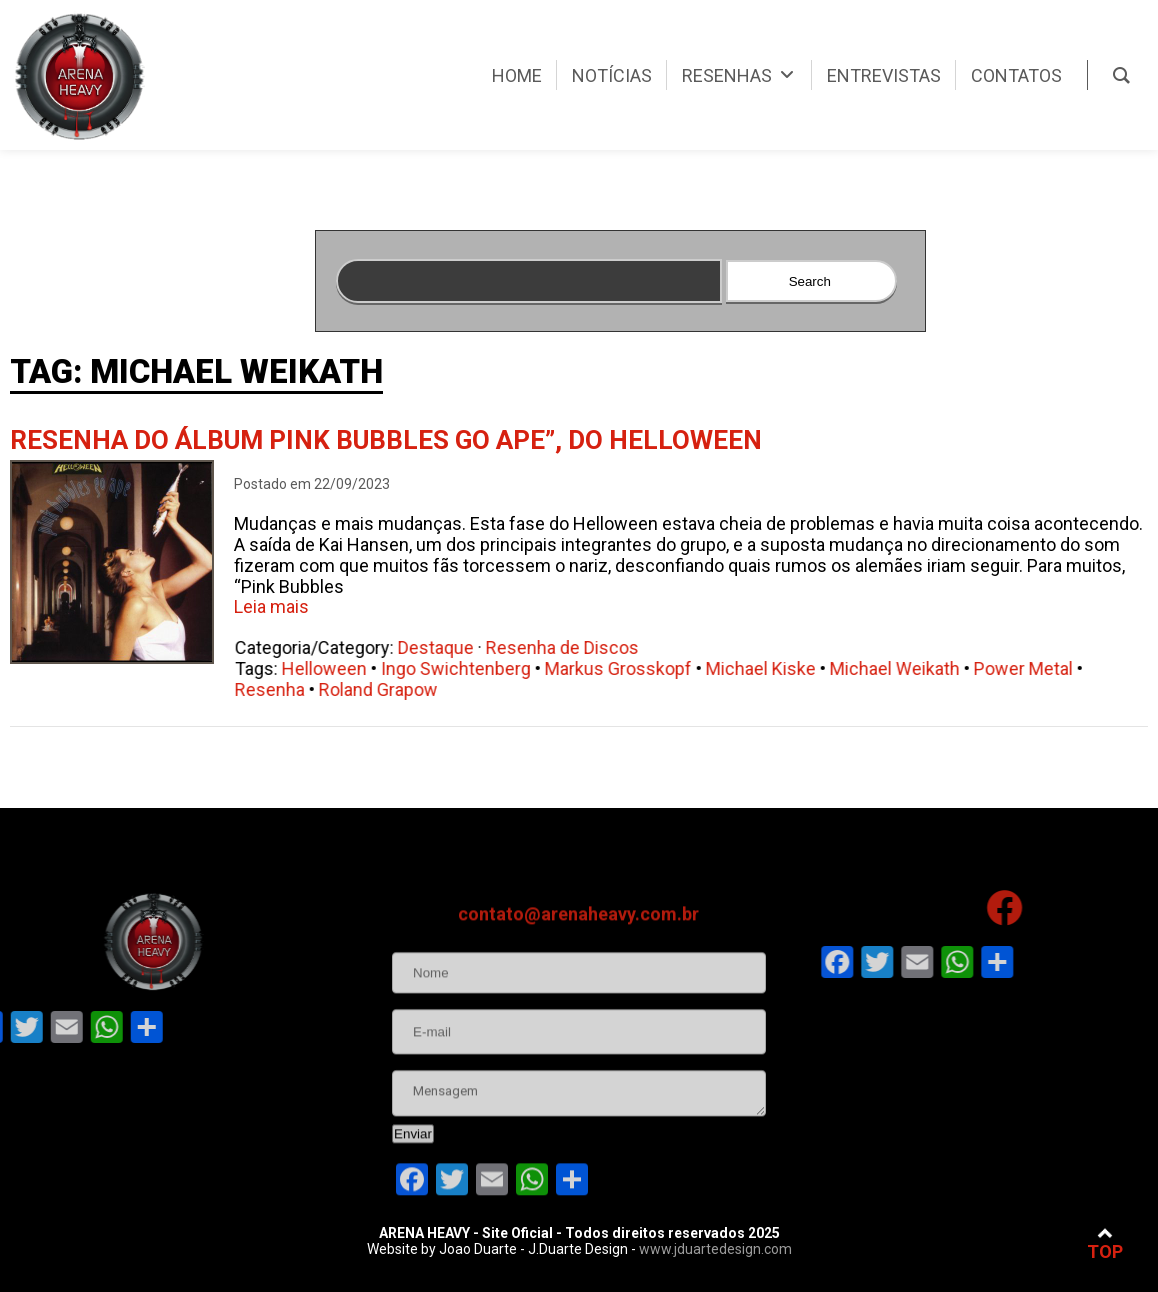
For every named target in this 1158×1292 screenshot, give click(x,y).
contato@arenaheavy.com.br (578, 984)
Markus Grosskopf (632, 668)
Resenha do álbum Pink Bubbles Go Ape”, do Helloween (386, 440)
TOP (1105, 1243)
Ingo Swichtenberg (470, 668)
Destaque (450, 647)
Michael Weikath (909, 668)
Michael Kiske (775, 668)
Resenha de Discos (576, 647)
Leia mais (271, 606)
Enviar (413, 1204)
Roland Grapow (392, 689)
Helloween (338, 668)
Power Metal (1037, 668)
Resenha (284, 689)
